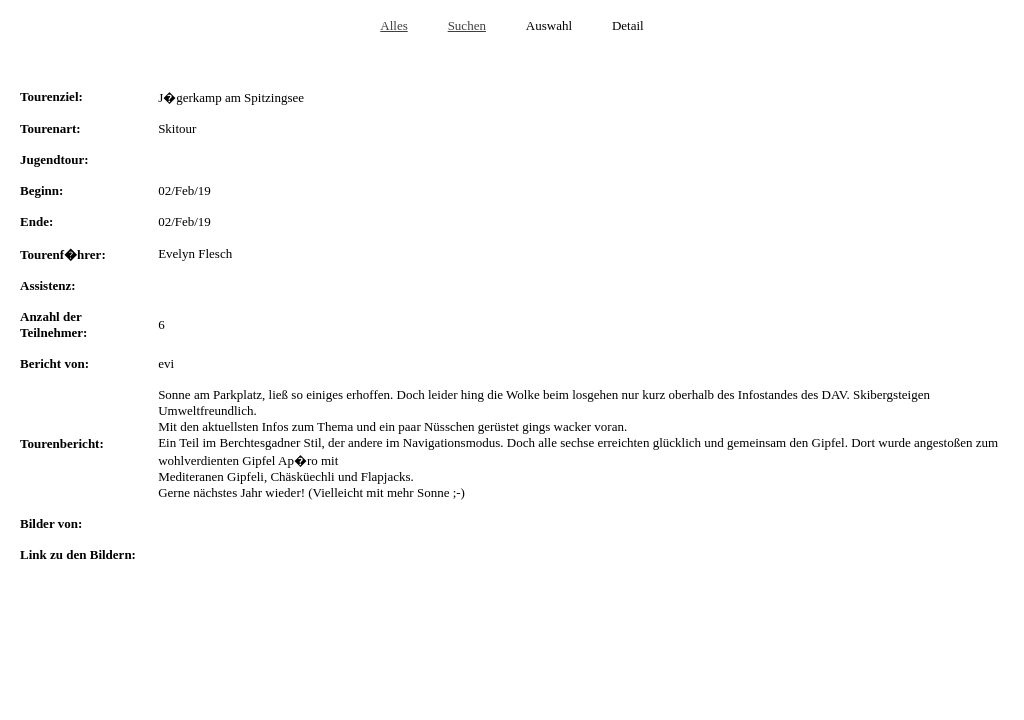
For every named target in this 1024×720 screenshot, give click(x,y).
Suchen (467, 25)
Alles (393, 25)
